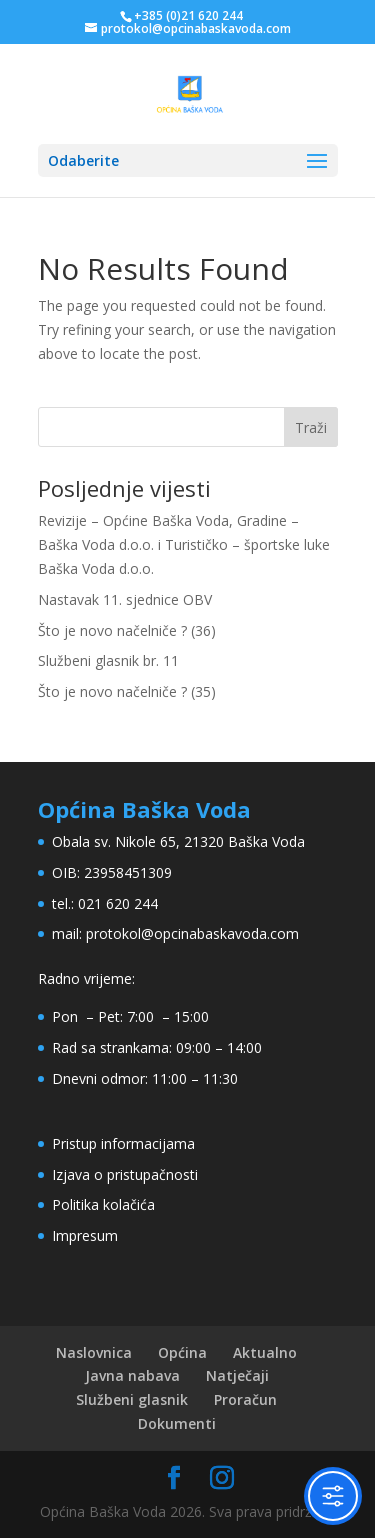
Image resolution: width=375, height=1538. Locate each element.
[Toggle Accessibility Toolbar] (333, 1496)
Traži (311, 427)
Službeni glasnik (132, 1399)
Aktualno (265, 1352)
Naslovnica (94, 1352)
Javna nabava (132, 1375)
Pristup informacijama (123, 1143)
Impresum (85, 1235)
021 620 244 (118, 903)
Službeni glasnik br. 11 (108, 660)
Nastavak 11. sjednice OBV (125, 599)
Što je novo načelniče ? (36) (127, 630)
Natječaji (237, 1375)
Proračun (245, 1399)
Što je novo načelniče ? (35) (127, 691)
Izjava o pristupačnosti (125, 1174)
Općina (182, 1352)
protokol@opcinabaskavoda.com (192, 933)
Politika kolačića (103, 1204)
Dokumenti (177, 1423)
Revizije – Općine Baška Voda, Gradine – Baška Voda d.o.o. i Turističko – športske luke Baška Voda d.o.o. (184, 544)
